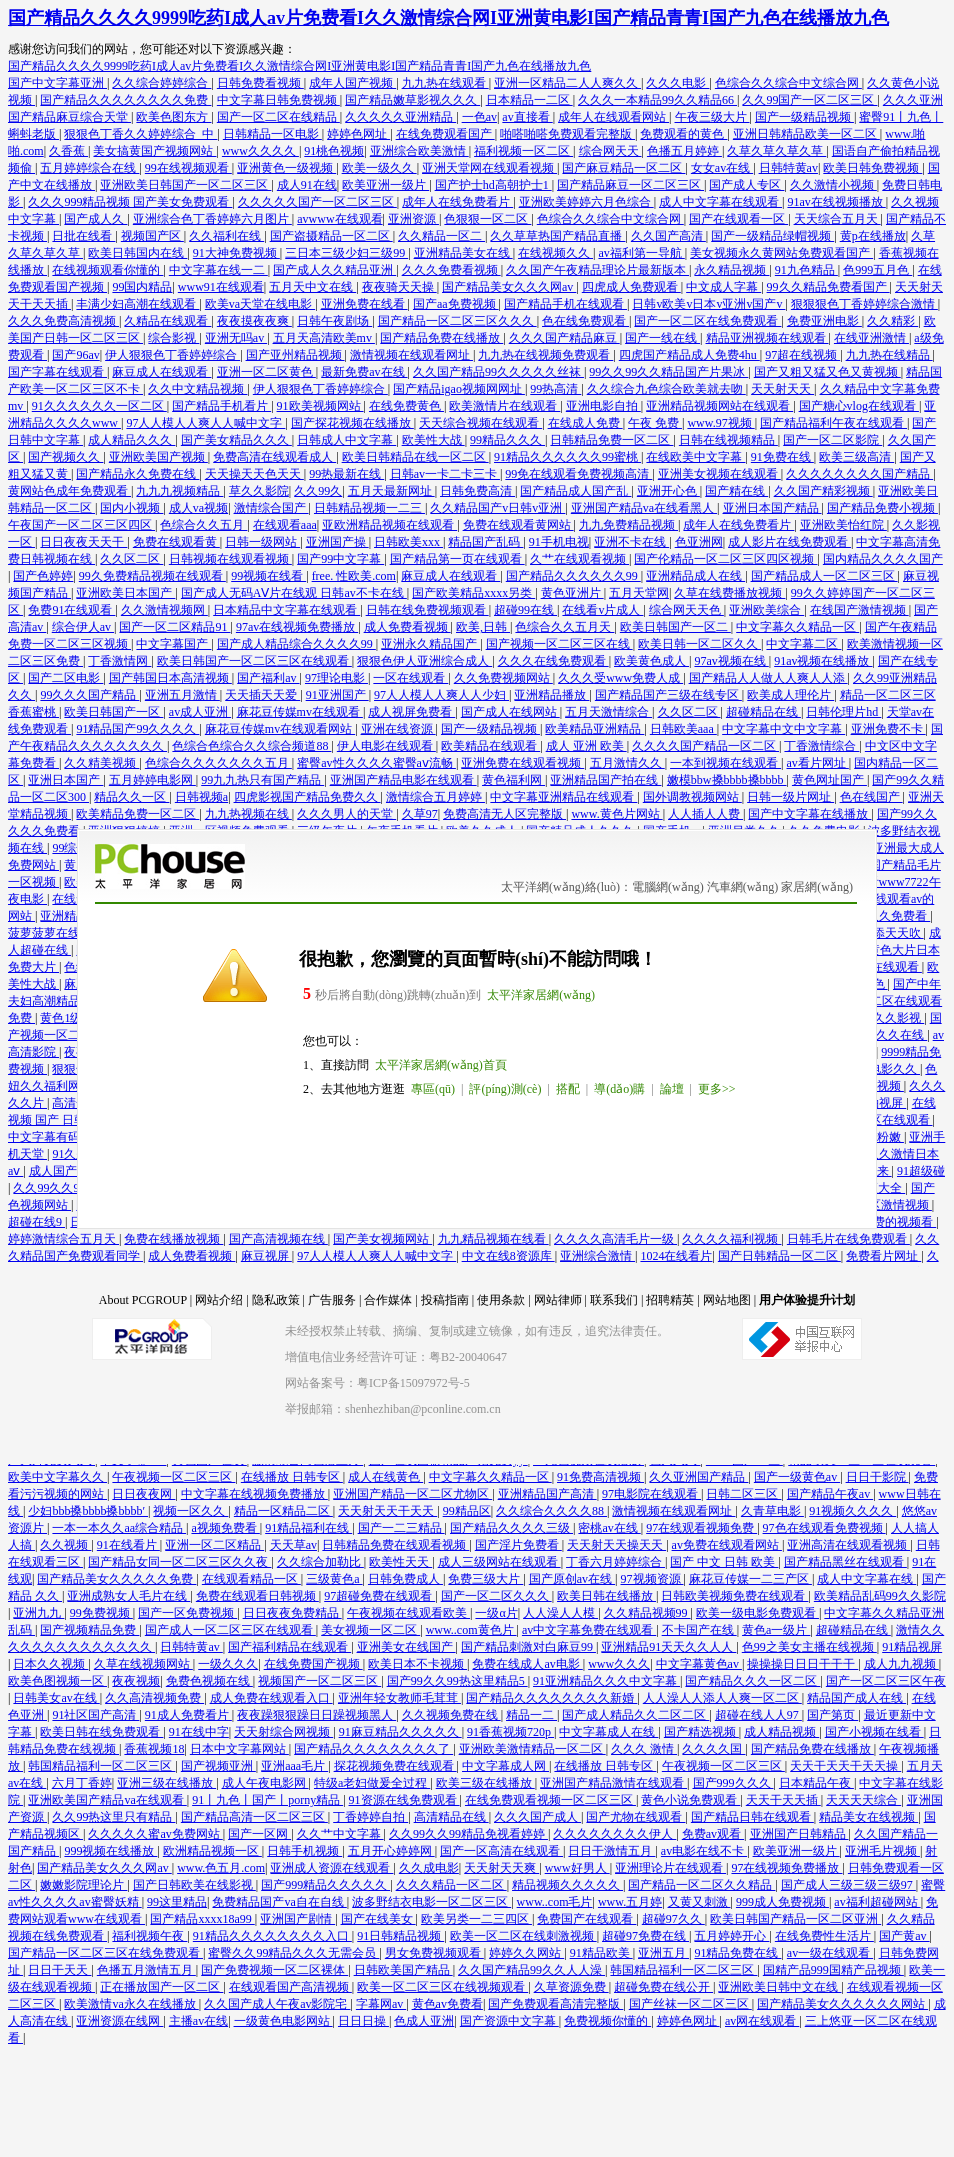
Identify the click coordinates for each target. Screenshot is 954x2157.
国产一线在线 (662, 338)
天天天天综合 (863, 1800)
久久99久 (318, 491)
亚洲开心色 (668, 491)
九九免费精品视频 (628, 525)
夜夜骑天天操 (399, 287)
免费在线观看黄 (176, 542)
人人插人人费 (705, 814)
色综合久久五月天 (564, 627)
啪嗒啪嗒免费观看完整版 (567, 134)
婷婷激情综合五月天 (63, 1239)
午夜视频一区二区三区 (173, 1477)
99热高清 (555, 389)
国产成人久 (95, 219)
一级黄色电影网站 (283, 2021)
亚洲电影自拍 (603, 406)
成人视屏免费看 (411, 712)
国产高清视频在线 (278, 1239)
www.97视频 (720, 423)
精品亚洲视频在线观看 (767, 338)
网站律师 (558, 1300)
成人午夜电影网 (265, 1783)
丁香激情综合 (821, 746)
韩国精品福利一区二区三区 (101, 1766)
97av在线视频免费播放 (297, 627)
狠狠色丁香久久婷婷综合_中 (140, 134)
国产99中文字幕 (340, 559)
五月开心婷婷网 (391, 1851)
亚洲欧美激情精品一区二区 (532, 1749)
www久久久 (619, 1664)
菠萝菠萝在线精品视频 (69, 933)
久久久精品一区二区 (451, 1885)
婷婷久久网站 (526, 1953)
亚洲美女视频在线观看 (719, 474)
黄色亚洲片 (572, 593)
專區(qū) (433, 1089)
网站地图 (727, 1300)
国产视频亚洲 (218, 1766)
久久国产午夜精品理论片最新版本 (597, 270)
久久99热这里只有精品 (113, 1817)
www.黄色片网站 (616, 814)
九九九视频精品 (179, 491)
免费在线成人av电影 (527, 1664)
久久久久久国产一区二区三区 (317, 202)
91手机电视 (559, 542)
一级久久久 (228, 1664)
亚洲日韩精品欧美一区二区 (806, 134)
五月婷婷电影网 (152, 780)
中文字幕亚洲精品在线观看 (563, 797)
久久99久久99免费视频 (74, 1188)
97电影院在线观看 (651, 1494)
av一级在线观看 (830, 1953)
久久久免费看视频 (451, 270)
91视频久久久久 (852, 1511)
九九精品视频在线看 (493, 1239)
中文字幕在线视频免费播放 (254, 1494)
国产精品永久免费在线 (137, 474)
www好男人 (577, 1868)
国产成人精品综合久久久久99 (296, 644)
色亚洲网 (699, 542)
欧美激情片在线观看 (504, 406)
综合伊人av (83, 627)
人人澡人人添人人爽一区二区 (722, 1698)
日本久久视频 (50, 1664)
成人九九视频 (901, 1664)
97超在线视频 (802, 355)
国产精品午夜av (830, 1494)
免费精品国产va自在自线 (279, 1902)
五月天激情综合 (608, 712)
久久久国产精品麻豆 (564, 338)
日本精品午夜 (816, 1783)
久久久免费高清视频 (63, 321)
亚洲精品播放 (551, 695)
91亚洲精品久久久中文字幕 (606, 1681)
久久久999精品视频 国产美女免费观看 (130, 202)
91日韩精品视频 (400, 1936)
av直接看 (527, 117)
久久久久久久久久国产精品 (859, 474)
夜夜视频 (136, 1681)
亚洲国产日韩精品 (799, 1834)
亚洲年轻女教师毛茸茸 (399, 1698)
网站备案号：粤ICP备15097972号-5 (377, 1383)
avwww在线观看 (339, 219)
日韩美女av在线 (56, 1698)
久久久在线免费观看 (553, 661)
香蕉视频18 (154, 1749)
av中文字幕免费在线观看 (589, 1630)
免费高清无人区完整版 (504, 814)
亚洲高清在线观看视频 (848, 1545)
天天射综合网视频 (283, 1732)
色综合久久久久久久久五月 (218, 763)
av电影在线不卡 (704, 1851)
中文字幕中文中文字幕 (783, 729)
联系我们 (614, 1300)
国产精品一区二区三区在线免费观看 (105, 1953)
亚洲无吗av (236, 338)
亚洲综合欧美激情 (419, 151)
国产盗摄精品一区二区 (331, 236)
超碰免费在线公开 (663, 1987)
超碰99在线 (525, 610)
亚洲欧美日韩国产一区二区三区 (185, 185)
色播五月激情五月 (146, 1970)
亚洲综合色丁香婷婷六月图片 (212, 219)
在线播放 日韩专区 (292, 1477)
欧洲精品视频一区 (212, 1851)
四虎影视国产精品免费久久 (307, 797)
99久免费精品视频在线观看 (152, 576)
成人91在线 (307, 185)
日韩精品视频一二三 (369, 508)
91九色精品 (806, 270)
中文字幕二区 (803, 644)
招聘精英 (670, 1300)
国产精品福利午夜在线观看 (833, 423)
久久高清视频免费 (154, 1698)
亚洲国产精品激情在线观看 (613, 1783)
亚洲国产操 (337, 542)
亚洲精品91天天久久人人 (668, 1647)
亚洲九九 (38, 1613)
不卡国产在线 (699, 1630)
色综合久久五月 (203, 525)
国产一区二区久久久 (496, 1596)
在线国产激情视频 (859, 610)
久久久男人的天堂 (346, 814)
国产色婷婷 (43, 576)
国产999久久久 (733, 1783)
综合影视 (173, 338)
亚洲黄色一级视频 (286, 168)
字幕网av (381, 2004)
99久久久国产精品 (89, 695)
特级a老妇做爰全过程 (372, 1783)
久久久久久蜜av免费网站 (155, 1834)
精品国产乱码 (485, 542)
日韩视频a (201, 797)
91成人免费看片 (188, 1715)
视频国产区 (152, 236)
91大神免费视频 (236, 253)
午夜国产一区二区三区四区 (81, 525)
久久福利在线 (226, 236)
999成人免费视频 (782, 1902)
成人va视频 (198, 508)
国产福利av (268, 678)
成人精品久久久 (131, 440)
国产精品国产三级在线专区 (668, 695)
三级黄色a (334, 1579)
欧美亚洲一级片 (385, 185)
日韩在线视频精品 (728, 440)
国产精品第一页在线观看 (457, 559)
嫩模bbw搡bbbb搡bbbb (727, 780)
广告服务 (332, 1300)
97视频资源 (652, 1579)
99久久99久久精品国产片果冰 (668, 372)
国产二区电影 (65, 678)
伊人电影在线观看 (386, 746)
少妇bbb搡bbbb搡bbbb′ (88, 1511)
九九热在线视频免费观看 (545, 355)
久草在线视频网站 (143, 1664)
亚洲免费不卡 (888, 729)
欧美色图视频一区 (57, 1681)
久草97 (420, 814)
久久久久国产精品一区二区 (705, 746)
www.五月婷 (630, 1902)
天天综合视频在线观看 (480, 423)
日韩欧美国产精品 (403, 1970)
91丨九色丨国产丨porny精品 (267, 1800)
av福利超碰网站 (877, 1902)
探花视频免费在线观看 (395, 1766)
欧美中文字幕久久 (57, 1477)
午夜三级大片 (712, 117)
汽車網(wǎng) (743, 887)
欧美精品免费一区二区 (137, 814)
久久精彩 (892, 321)
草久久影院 (259, 491)
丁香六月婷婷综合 (615, 1562)
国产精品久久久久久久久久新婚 (551, 1698)
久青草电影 (772, 1511)
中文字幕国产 (173, 644)
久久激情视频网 (164, 610)
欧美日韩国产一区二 (675, 627)
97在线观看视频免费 (701, 1528)
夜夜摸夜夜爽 (254, 321)
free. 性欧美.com (354, 576)
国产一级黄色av (797, 1477)
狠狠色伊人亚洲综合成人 (424, 661)
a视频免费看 (225, 1528)
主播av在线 (198, 2021)
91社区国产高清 (95, 1715)
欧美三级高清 (856, 457)
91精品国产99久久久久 (137, 729)
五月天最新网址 (391, 491)
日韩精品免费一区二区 (611, 440)
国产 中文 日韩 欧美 (724, 1562)
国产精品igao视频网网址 (459, 389)
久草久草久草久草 (776, 151)
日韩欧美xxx (408, 542)
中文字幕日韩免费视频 (278, 100)
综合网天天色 (686, 610)
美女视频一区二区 (370, 1630)
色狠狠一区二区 (487, 219)
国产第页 (832, 1715)
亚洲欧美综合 (766, 610)
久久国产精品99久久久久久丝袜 (498, 372)
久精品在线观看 (167, 321)
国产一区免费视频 (187, 1613)
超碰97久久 (673, 1919)
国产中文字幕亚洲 (57, 83)
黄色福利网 (513, 780)
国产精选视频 (701, 1732)
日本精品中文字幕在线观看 (286, 610)
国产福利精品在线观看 (289, 1647)
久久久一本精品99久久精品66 (657, 100)
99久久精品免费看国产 (828, 287)
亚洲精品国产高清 (547, 1494)
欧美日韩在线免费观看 (101, 1732)
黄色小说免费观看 (690, 1800)
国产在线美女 (378, 1919)
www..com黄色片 (471, 1630)
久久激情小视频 (833, 185)
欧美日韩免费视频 (872, 168)
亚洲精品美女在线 (463, 253)
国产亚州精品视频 (295, 355)
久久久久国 (713, 1749)
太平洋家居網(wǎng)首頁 (441, 1065)
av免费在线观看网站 (727, 1545)
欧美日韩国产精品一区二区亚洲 (795, 1919)
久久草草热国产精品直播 (557, 236)
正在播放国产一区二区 (161, 1987)
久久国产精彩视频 (823, 491)
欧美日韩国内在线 (137, 253)
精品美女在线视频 (868, 1817)
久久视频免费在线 (451, 1715)
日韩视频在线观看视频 (230, 559)
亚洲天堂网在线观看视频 (489, 168)
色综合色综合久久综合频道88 (251, 746)
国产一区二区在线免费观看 (707, 321)
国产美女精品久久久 (236, 440)
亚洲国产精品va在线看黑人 (644, 508)
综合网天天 (610, 151)
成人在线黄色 (385, 1477)
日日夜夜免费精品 (292, 1613)
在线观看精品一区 (251, 1579)
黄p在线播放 (873, 236)
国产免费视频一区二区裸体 (274, 1970)
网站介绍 (219, 1300)
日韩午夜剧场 (334, 321)
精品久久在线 (889, 1035)
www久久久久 (260, 151)
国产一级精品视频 (804, 117)
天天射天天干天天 (387, 1511)
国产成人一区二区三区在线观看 (230, 1630)
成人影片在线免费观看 (789, 542)
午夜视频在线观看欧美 (408, 1613)
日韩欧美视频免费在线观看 (734, 1596)
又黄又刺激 (699, 1902)
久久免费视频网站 (503, 678)
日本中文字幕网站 (239, 1749)
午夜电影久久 (882, 1069)
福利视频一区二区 (523, 151)
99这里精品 (177, 1902)
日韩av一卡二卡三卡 (445, 474)
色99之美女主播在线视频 (809, 1647)
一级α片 (496, 1613)
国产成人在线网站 (510, 712)
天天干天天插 (783, 1800)
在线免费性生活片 (824, 1936)
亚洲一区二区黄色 (266, 372)
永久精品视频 (731, 270)
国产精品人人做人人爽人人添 (768, 678)
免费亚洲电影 (824, 321)
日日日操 (363, 2021)
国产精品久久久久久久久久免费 (125, 100)
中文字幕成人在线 (608, 1732)
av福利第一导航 (641, 253)
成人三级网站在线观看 (499, 1562)
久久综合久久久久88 (551, 1511)
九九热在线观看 (445, 83)
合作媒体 (388, 1300)
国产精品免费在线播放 (441, 338)
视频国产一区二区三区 (319, 1681)
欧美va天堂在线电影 (260, 304)
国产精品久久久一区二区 (752, 1681)
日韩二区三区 (743, 1494)
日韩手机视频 (304, 1851)
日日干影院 (877, 1477)
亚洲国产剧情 (297, 1919)
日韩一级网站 (262, 542)
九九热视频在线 (248, 814)
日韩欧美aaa (683, 729)
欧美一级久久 (379, 168)
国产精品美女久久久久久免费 (116, 1579)
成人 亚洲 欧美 (586, 746)
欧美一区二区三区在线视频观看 (442, 1987)
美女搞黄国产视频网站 (154, 151)
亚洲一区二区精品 (214, 1545)
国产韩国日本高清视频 (170, 678)
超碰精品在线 (763, 712)
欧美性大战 (433, 440)
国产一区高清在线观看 (501, 1851)
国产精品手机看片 (221, 406)
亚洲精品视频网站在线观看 (719, 406)
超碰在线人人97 (758, 1715)
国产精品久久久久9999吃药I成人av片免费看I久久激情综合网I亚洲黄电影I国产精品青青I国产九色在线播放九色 (448, 18)
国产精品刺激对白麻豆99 (528, 1647)
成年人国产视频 (352, 83)
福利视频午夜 (149, 1936)
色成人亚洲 (424, 2021)
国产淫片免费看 (518, 1545)
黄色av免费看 (447, 2004)
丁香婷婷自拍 (370, 1817)
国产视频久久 (65, 457)
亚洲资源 (413, 219)
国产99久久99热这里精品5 (457, 1681)
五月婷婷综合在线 (89, 168)
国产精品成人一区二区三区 (824, 576)
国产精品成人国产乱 (575, 491)
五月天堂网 (639, 593)
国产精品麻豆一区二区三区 (630, 185)
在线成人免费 (585, 423)
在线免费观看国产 (445, 134)
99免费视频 (101, 1613)
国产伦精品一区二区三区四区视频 (725, 559)
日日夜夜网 (143, 1494)
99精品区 (467, 1511)
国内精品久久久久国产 (883, 559)
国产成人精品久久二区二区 (635, 1715)
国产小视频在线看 (874, 1732)
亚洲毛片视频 (882, 1851)
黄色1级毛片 (74, 1018)
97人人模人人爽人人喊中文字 (205, 423)
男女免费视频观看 (434, 1953)
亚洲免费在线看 (364, 304)
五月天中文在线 (312, 287)
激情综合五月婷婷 (435, 797)
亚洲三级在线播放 (166, 1783)
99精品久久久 (507, 440)
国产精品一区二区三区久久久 (457, 321)
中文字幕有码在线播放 (69, 1137)
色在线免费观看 (585, 321)
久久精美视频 (101, 763)
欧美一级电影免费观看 (757, 1613)
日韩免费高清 (477, 491)
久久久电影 (677, 83)
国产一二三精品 (401, 1528)
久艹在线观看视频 (579, 559)
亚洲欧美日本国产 (125, 593)
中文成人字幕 (723, 287)
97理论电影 (336, 678)
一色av (479, 117)
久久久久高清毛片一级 (615, 1239)
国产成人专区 (746, 185)
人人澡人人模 (560, 1613)
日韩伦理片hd (843, 712)
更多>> (717, 1089)
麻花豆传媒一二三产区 (750, 1579)
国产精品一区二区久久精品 (701, 1885)
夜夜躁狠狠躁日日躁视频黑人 (316, 1715)
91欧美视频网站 (320, 406)
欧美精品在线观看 (490, 746)
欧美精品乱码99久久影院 (880, 1596)
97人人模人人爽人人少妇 (441, 695)
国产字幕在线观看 (57, 372)
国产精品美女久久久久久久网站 (842, 2004)
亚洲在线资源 (398, 729)
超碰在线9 (36, 1222)
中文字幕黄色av (699, 1664)
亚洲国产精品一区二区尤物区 (412, 1494)
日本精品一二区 (529, 100)
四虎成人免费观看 (631, 287)
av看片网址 (818, 763)
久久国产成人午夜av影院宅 (277, 2004)
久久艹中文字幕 (340, 1834)
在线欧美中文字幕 (695, 457)
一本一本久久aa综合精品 (119, 1528)
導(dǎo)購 (619, 1089)
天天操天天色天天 (254, 474)
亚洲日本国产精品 (772, 508)
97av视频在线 (731, 661)
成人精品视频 (781, 1732)
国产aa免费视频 (456, 304)
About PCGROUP (143, 1300)
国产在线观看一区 (738, 219)
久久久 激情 (644, 1749)
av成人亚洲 (200, 712)
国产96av (75, 355)
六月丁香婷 (82, 1783)
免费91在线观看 (71, 610)
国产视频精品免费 (89, 1630)
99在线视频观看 (188, 168)
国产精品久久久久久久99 (573, 576)
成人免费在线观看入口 (271, 1698)
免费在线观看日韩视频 (257, 1596)
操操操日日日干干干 (802, 1664)
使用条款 (501, 1300)
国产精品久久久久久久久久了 (373, 1749)
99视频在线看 (268, 576)
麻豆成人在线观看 (161, 372)
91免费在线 (782, 457)
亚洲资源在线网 (119, 2021)
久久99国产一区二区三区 (809, 100)
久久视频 (65, 1545)
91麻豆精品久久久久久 (400, 1732)
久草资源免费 (571, 1987)
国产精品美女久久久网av (509, 287)
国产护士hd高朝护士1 (493, 185)
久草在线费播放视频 (729, 593)
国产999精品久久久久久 (325, 1885)
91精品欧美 (601, 1953)
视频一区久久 (190, 1511)
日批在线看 (83, 236)
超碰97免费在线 (645, 1936)
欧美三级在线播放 (485, 1783)
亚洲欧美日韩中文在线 (779, 1987)
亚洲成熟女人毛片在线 (128, 1596)
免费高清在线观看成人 (274, 457)
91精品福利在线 (308, 1528)
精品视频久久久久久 (567, 1885)
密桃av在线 (609, 1528)
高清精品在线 (451, 1817)
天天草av (293, 1545)
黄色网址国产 (829, 780)
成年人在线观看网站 (613, 117)
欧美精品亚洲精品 (594, 729)
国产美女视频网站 (382, 1239)
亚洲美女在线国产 (406, 1647)
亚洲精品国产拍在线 (605, 780)
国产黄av (904, 1936)
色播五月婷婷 (684, 151)
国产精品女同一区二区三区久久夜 (179, 1562)
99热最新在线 (346, 474)
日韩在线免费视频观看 (427, 610)
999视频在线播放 (110, 1851)
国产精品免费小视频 (882, 508)
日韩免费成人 (405, 1579)
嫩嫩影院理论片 (83, 1885)
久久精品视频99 (647, 1613)
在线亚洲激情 (871, 338)
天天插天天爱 (262, 695)
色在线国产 (871, 797)
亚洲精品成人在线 (695, 576)
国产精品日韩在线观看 (752, 1817)
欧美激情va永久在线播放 (131, 2004)
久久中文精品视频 (197, 389)
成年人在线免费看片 (457, 202)
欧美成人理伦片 (790, 695)
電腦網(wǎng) (668, 887)
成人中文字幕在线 (866, 1579)
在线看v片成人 (602, 610)
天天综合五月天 (837, 219)
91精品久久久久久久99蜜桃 (567, 457)
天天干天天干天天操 (845, 1766)
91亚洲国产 (337, 695)
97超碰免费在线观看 (379, 1596)
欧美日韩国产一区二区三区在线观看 (254, 661)
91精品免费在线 (737, 1953)
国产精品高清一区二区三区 (254, 1817)
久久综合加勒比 (320, 1562)
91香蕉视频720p (510, 1732)
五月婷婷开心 (731, 1936)
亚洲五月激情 (182, 695)
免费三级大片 (485, 1579)
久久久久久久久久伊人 (614, 1834)
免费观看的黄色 (683, 134)
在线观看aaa (285, 525)
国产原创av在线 (572, 1579)
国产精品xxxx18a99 (202, 1919)
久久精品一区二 (441, 236)
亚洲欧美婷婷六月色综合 (586, 202)
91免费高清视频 (600, 1477)
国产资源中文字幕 (509, 2021)
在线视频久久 (555, 253)
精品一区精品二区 (283, 1511)
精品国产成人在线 (856, 1698)
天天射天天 (782, 389)
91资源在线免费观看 (404, 1800)
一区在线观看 (410, 678)
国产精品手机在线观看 (565, 304)
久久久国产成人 (537, 1817)
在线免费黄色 (406, 406)
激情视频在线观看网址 (411, 355)
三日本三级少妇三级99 (346, 253)
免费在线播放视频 (173, 1239)
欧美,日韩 (483, 627)
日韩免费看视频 (260, 83)
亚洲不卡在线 (631, 542)
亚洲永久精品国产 (430, 644)
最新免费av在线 (364, 372)
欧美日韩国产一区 (113, 712)
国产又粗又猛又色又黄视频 (827, 372)
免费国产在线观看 (586, 1919)
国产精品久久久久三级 (511, 1528)
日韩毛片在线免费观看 (848, 1239)
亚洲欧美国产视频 (158, 457)
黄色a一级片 (776, 1630)
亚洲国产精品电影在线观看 (403, 780)
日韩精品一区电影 (272, 134)
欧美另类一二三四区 (476, 1919)
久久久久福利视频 (731, 1239)
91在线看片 (128, 1545)
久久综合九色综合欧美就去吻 (666, 389)
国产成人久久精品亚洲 (334, 270)
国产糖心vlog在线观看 (859, 406)
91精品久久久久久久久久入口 (272, 1936)
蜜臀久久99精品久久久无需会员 (293, 1953)
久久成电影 (429, 1868)
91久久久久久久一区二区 (99, 406)
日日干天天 (59, 1970)
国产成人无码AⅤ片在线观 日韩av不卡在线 (294, 593)
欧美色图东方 (173, 117)
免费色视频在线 (209, 1681)
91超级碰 (921, 1171)
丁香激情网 (119, 661)
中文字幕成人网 (505, 1766)
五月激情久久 (627, 763)
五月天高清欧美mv (324, 338)
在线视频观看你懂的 (107, 270)
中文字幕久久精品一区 (797, 627)
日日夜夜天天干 (83, 542)
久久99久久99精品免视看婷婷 (468, 1834)
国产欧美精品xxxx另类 (473, 593)
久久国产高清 (668, 236)
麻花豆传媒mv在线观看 (300, 712)
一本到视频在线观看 (725, 763)
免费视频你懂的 (607, 2021)
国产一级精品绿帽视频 (772, 236)
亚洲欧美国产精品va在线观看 (107, 1800)
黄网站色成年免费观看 (69, 491)
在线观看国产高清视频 (290, 1987)
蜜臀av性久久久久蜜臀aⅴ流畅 (376, 763)
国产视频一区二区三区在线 (559, 644)
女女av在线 (722, 168)
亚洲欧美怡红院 (843, 525)
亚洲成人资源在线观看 (331, 1868)
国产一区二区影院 (832, 440)
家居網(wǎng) (817, 887)
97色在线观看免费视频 (824, 1528)
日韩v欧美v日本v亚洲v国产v (708, 304)
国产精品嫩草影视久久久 (412, 100)
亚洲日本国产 (65, 780)
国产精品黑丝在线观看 (845, 1562)
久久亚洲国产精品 (698, 1477)
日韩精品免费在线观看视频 (395, 1545)
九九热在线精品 (889, 355)
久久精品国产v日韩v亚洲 (497, 508)
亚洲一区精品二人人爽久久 (567, 83)
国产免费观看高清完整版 (555, 2004)
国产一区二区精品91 (174, 627)
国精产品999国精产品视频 (833, 1970)
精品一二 (531, 1715)
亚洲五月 (663, 1953)
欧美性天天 (400, 1562)
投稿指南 (445, 1300)
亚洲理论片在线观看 (670, 1868)
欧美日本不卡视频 (417, 1664)
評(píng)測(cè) (505, 1089)
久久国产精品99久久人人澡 (531, 1970)
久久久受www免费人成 (620, 678)
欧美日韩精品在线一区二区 (415, 457)
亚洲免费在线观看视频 (522, 763)
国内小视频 (131, 508)
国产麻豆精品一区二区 (623, 168)
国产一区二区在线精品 (278, 117)
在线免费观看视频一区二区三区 (550, 1800)
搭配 (568, 1089)
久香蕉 (68, 151)
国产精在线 (736, 491)
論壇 (672, 1089)
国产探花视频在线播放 (352, 423)
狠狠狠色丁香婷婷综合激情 (864, 304)
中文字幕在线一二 (218, 270)
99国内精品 (142, 287)
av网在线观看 (762, 2021)
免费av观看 (713, 1834)
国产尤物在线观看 (635, 1817)
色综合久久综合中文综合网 (788, 83)
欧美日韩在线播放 (606, 1596)
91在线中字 (199, 1732)
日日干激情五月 (611, 1851)
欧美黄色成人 (651, 661)
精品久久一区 (131, 797)
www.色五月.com (221, 1868)
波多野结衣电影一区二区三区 (431, 1902)
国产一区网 (259, 1834)
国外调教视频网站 (692, 797)
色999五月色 (877, 270)
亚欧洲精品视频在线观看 (389, 525)
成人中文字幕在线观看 (720, 202)
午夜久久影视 (886, 1018)
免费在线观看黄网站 (518, 525)
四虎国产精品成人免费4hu (689, 355)
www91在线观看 (221, 287)
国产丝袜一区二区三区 (690, 2004)
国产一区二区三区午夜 (886, 1681)
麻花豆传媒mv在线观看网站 (280, 729)
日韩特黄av (788, 168)
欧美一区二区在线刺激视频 (523, 1936)
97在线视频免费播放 (786, 1868)
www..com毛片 (555, 1902)
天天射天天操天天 (616, 1545)
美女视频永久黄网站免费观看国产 (781, 253)
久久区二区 (131, 559)
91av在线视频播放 (836, 202)
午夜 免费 (655, 423)
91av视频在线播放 (823, 661)
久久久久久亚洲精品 (400, 117)
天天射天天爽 (501, 1868)
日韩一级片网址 (790, 797)
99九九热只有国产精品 (262, 780)
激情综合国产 (271, 508)
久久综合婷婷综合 (161, 83)
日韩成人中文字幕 (346, 440)
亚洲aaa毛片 (294, 1766)
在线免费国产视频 (313, 1664)
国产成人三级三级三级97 (848, 1885)
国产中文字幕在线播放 (809, 814)
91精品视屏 (912, 1647)
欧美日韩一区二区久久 (699, 644)
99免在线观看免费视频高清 (578, 474)
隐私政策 (276, 1300)
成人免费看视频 (407, 627)
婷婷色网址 (358, 134)
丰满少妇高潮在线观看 (137, 304)
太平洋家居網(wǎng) (541, 995)
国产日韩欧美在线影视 (194, 1885)
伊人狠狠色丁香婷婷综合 (172, 355)
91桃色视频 (334, 151)
